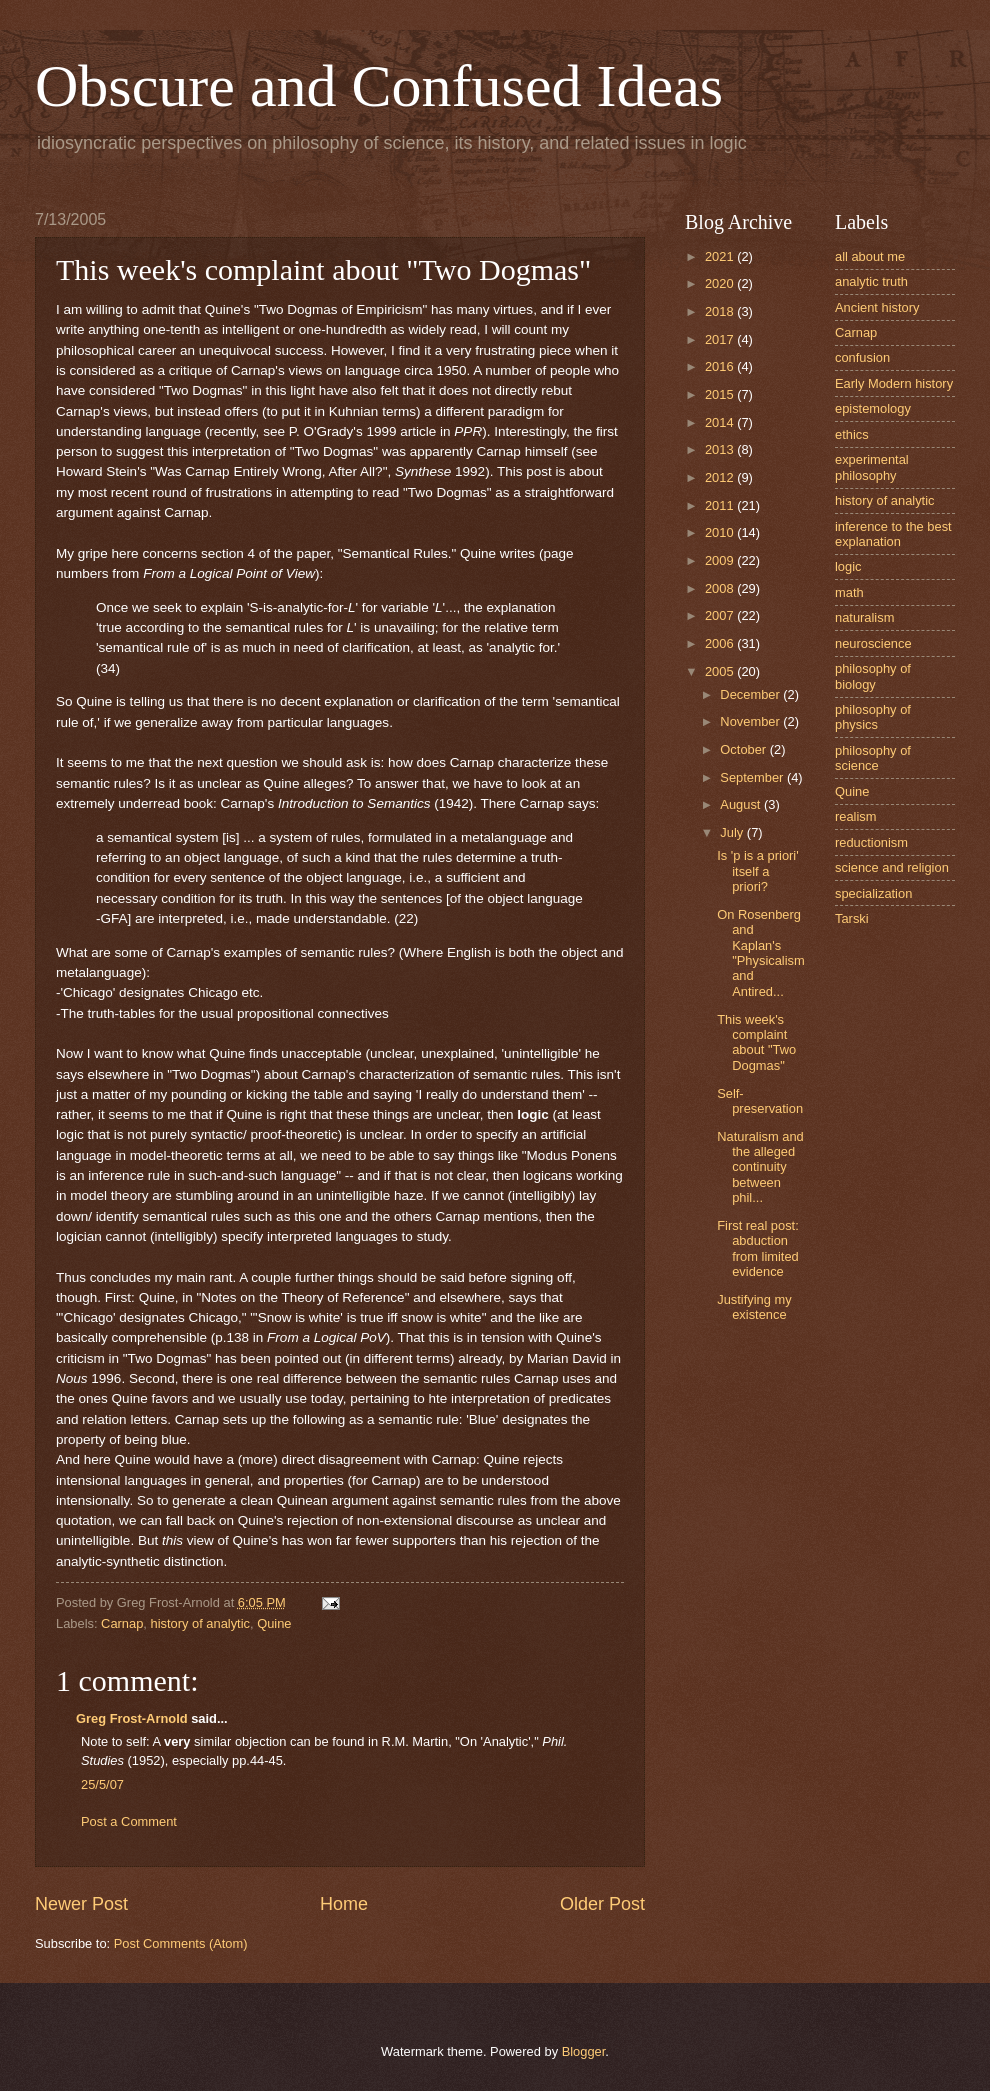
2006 (721, 643)
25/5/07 (102, 1784)
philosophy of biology (873, 676)
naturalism (864, 617)
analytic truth (871, 281)
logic (848, 566)
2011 (721, 505)
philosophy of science (873, 758)
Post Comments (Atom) (181, 1943)
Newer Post (81, 1904)
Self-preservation (760, 1101)
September (753, 777)
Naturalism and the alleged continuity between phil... (760, 1167)
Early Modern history (894, 383)
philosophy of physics (873, 717)
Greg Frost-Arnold (132, 1718)
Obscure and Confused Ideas (379, 86)
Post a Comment (129, 1821)
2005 (721, 671)
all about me (870, 256)
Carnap (122, 1623)
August (742, 804)
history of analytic (200, 1623)
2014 (721, 422)
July (733, 832)
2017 (721, 339)
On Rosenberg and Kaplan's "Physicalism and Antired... (761, 953)
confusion (862, 357)
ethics (852, 434)
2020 (721, 283)
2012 (721, 477)
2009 (721, 560)
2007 (721, 615)
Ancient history (877, 307)
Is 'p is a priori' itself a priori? (757, 871)
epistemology (873, 408)
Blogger (584, 2051)
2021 (721, 256)
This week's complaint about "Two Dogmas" (756, 1042)
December (751, 694)
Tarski (852, 918)
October (744, 749)
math (849, 592)
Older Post (602, 1904)
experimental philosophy (872, 467)
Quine (274, 1623)
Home (344, 1904)
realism (856, 816)
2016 (721, 366)
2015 (721, 394)
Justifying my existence (754, 1307)
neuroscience (873, 643)
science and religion (892, 867)
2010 (721, 532)
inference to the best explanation (893, 534)
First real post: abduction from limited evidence (758, 1248)
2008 (721, 588)
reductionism (871, 842)
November (751, 721)
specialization (873, 893)
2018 (721, 311)
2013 (721, 449)
